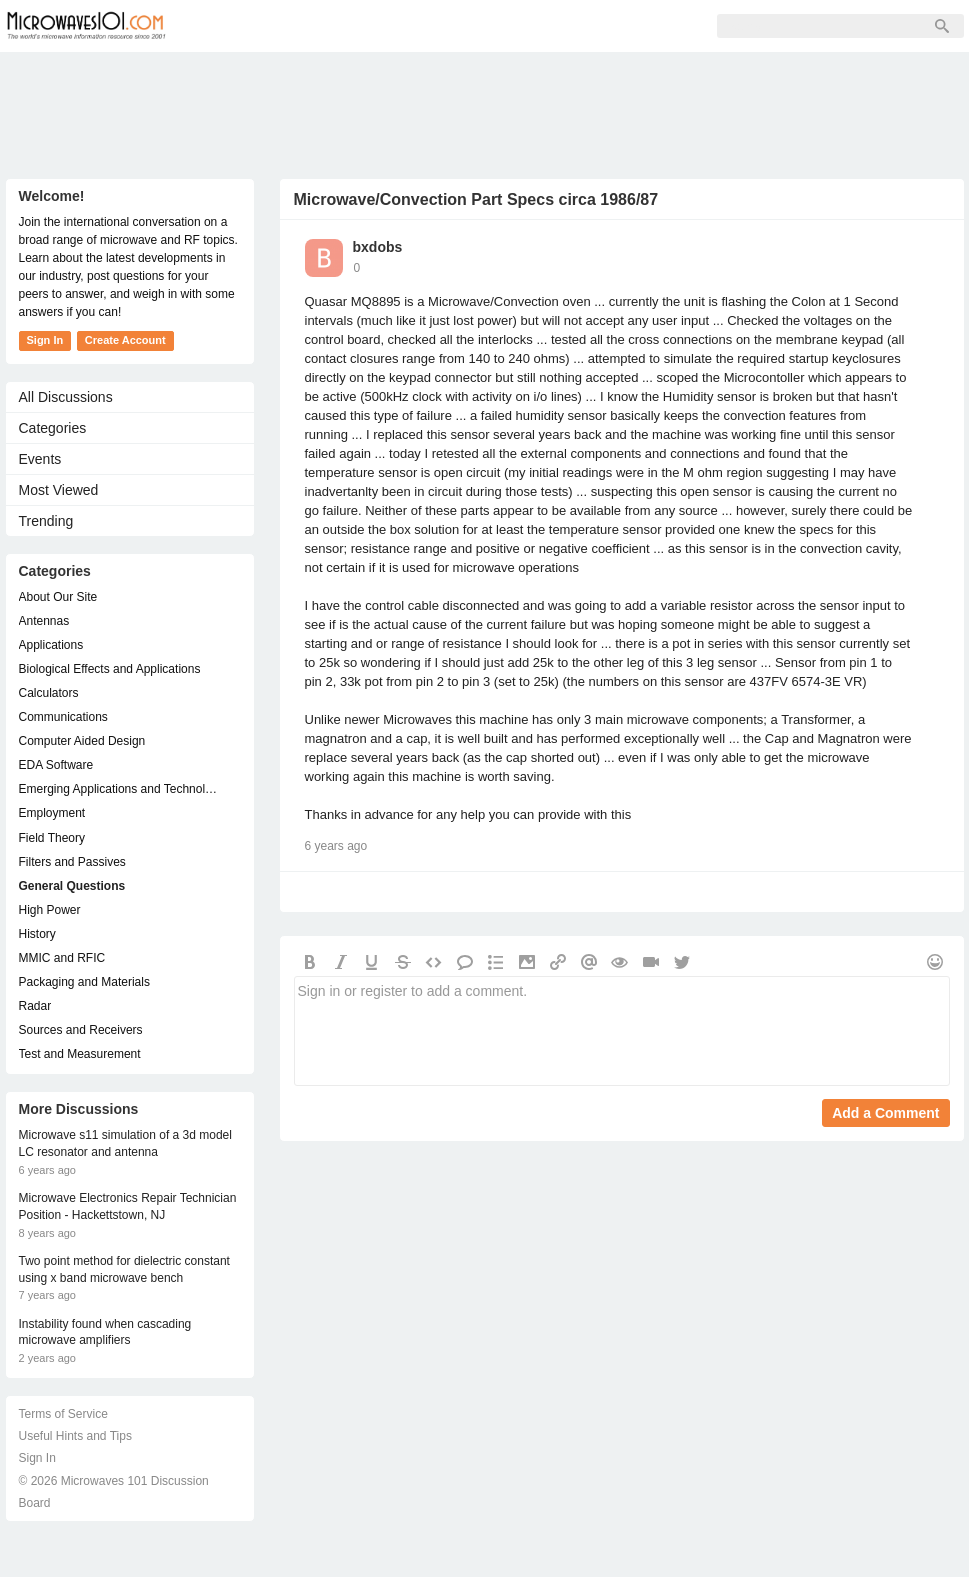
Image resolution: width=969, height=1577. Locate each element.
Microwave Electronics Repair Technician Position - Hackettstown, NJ (128, 1206)
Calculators (49, 693)
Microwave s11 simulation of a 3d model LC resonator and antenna (125, 1143)
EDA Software (56, 765)
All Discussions (66, 397)
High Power (50, 910)
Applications (51, 645)
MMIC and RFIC (62, 958)
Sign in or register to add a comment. (622, 1031)
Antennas (44, 621)
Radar (35, 1006)
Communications (63, 717)
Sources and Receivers (81, 1030)
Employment (52, 813)
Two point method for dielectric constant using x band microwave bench (124, 1269)
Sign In (496, 26)
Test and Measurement (80, 1054)
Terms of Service (63, 1414)
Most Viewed (59, 490)
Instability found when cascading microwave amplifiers (105, 1332)
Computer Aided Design (82, 741)
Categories (53, 428)
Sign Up (412, 26)
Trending (46, 521)
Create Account (125, 340)
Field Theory (52, 838)
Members (320, 26)
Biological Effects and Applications (110, 669)
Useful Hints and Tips (75, 1436)
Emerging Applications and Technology (120, 789)
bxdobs (378, 247)
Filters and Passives (72, 862)
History (37, 934)
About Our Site (58, 597)
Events (40, 459)
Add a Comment (885, 1113)
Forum (231, 26)
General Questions (72, 886)
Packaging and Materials (84, 982)
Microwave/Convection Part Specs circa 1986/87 (476, 199)
